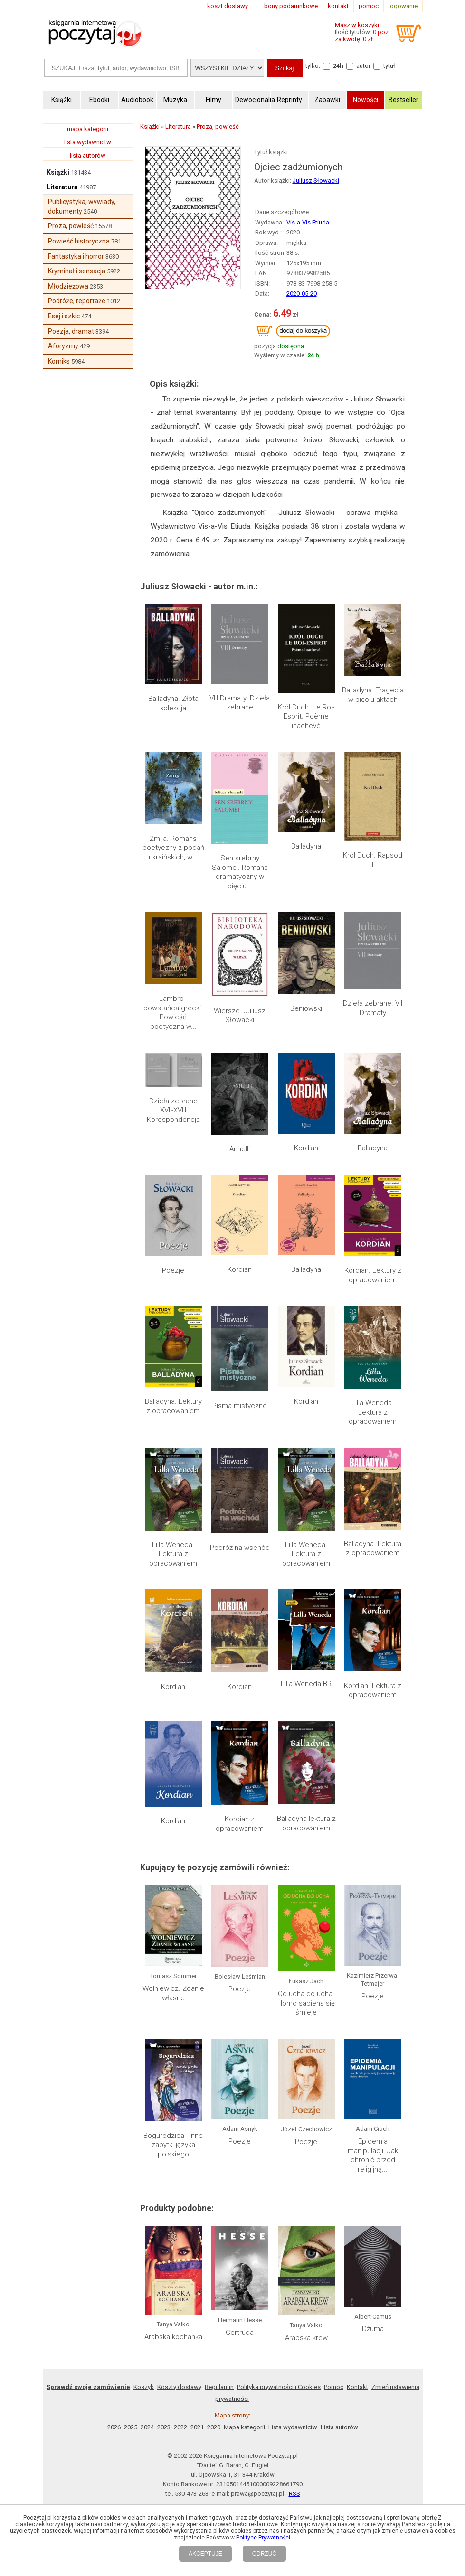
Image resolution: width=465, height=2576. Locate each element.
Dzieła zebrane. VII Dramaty (372, 1008)
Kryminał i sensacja (76, 271)
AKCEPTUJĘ (205, 2553)
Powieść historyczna (79, 241)
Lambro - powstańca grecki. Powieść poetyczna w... (173, 1012)
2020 (213, 2427)
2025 (130, 2427)
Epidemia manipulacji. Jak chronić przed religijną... (373, 2155)
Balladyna (306, 846)
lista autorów (87, 155)
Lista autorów (339, 2427)
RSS (294, 2493)
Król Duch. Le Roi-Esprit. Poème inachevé (306, 716)
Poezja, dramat (71, 331)
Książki (58, 172)
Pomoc (333, 2386)
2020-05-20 (301, 293)
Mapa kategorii (244, 2427)
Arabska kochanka (173, 2337)
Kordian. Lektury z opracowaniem (372, 1275)
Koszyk (143, 2386)
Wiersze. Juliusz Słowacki (240, 1016)
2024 (147, 2427)
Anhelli (239, 1149)
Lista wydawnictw (292, 2427)
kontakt (338, 5)
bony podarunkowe (291, 5)
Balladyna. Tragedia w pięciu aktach (373, 695)
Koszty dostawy (179, 2386)
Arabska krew (306, 2337)
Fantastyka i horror (76, 256)
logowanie (403, 5)
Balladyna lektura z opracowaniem (306, 1823)
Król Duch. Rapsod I (372, 860)
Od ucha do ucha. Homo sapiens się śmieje (306, 2002)
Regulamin (219, 2386)
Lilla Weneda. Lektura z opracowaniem (373, 1412)
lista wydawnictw (87, 142)
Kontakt (357, 2386)
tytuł (389, 65)
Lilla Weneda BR (306, 1684)
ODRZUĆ (264, 2553)
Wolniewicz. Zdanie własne (173, 1993)
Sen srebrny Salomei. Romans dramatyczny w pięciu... (240, 872)
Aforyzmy (63, 346)
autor (363, 65)
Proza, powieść (71, 226)
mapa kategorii (87, 128)
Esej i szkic (64, 316)
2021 (197, 2427)
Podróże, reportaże (76, 301)
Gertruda (240, 2332)
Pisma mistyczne (239, 1405)
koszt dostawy (227, 5)
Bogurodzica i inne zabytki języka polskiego (173, 2144)
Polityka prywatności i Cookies (279, 2386)
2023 (164, 2427)
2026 (114, 2427)
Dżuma (373, 2328)
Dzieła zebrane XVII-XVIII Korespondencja (173, 1110)
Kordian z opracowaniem (240, 1824)
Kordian (306, 1148)
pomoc (369, 5)
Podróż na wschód (240, 1547)
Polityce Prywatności (263, 2537)
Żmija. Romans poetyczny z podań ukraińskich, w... (173, 847)
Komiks (59, 361)
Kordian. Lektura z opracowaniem (372, 1690)
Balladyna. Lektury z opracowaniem (173, 1406)
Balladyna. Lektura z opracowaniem (372, 1549)
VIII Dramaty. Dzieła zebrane (239, 703)
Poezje (173, 1270)
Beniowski (306, 1008)
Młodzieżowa (68, 286)
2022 (180, 2427)
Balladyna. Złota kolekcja (173, 703)
